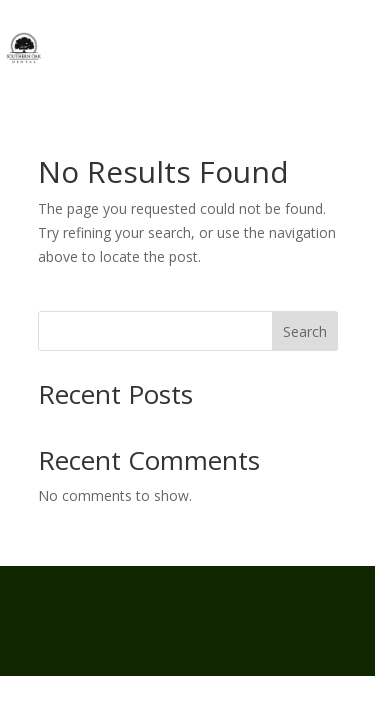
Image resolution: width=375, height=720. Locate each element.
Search (305, 331)
